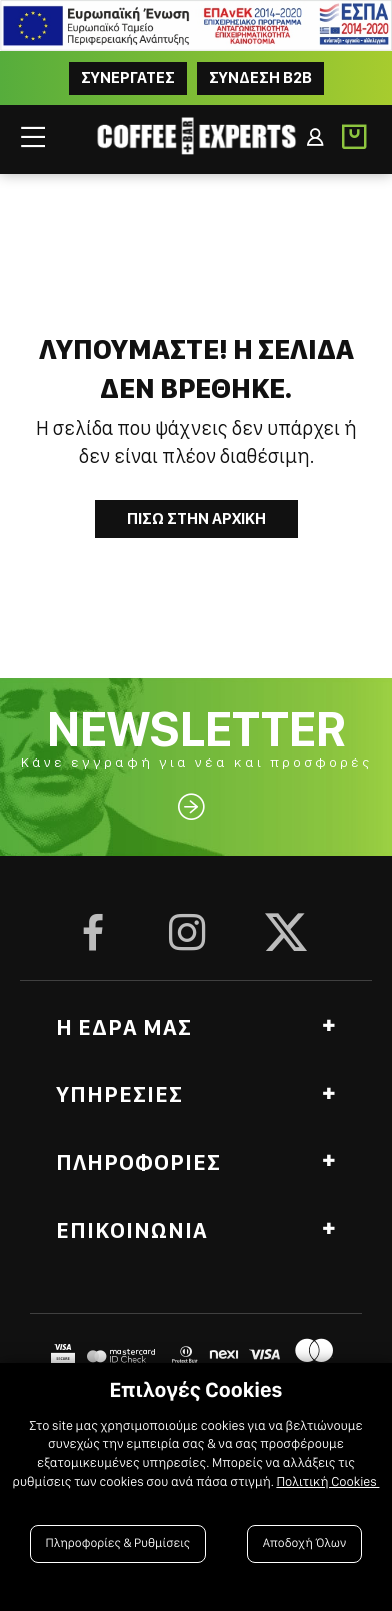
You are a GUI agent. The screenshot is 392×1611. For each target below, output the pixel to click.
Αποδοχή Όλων (305, 1543)
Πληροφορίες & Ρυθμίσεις (118, 1543)
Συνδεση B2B (260, 77)
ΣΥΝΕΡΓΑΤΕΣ (128, 77)
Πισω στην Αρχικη (196, 518)
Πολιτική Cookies (327, 1482)
